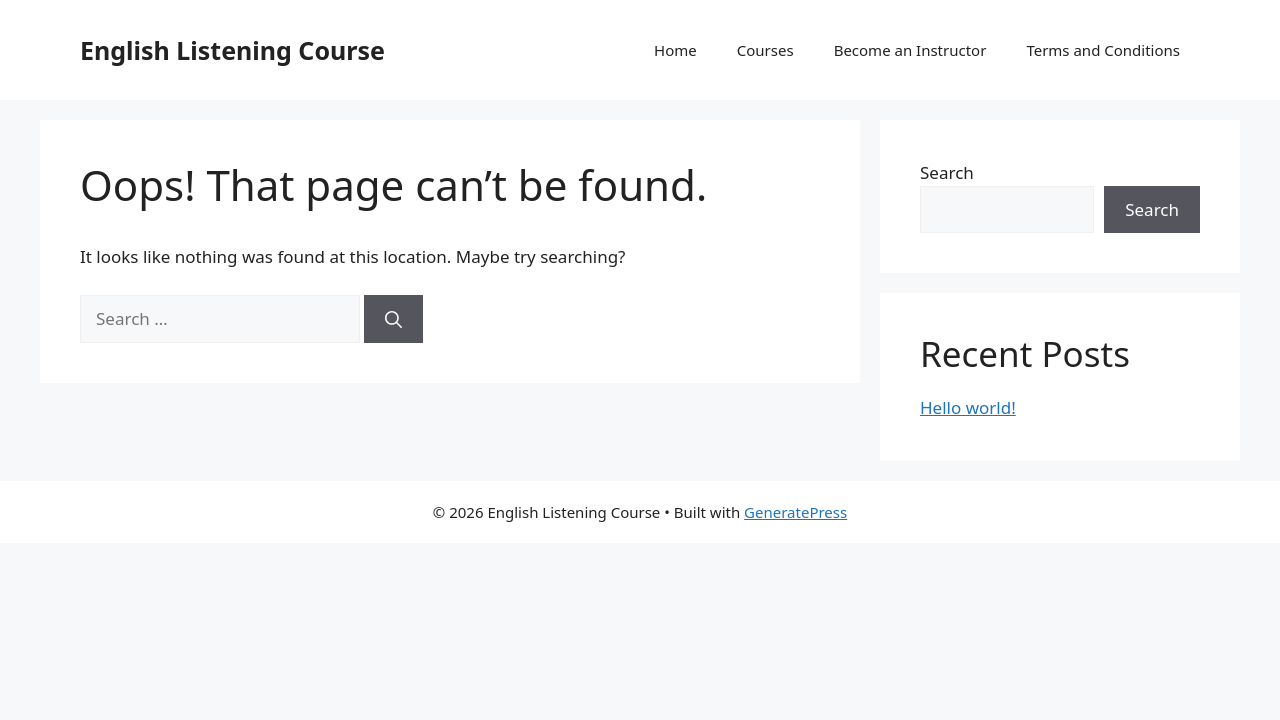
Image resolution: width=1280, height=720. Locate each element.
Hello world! (968, 407)
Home (675, 50)
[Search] (393, 319)
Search (947, 172)
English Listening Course (232, 50)
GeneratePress (795, 512)
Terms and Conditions (1103, 50)
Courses (765, 50)
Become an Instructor (910, 50)
